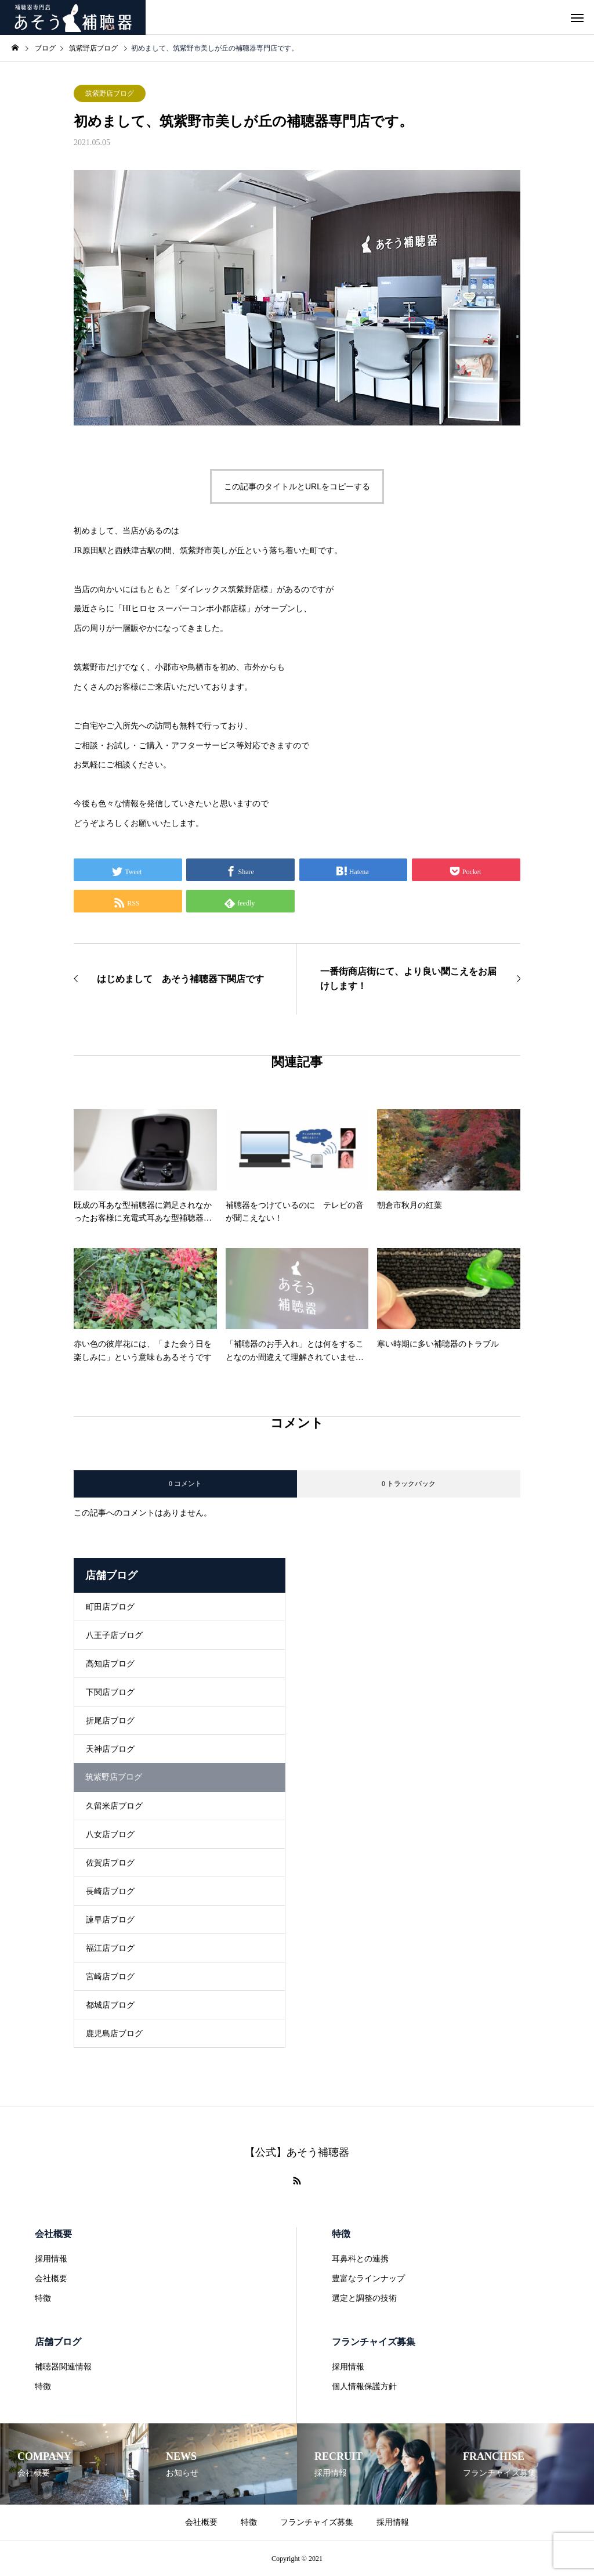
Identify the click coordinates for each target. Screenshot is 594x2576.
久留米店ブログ (114, 1806)
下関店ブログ (110, 1692)
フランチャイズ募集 (373, 2342)
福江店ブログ (110, 1948)
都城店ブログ (110, 2005)
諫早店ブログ (110, 1919)
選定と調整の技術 (364, 2298)
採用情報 (51, 2258)
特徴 (43, 2298)
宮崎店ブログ (110, 1976)
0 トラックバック (409, 1484)
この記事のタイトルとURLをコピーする (297, 486)
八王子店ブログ (114, 1635)
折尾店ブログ (110, 1720)
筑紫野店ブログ (109, 93)
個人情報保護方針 (364, 2386)
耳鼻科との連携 (360, 2258)
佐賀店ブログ (110, 1863)
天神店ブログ (110, 1749)
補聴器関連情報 (63, 2366)
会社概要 (53, 2234)
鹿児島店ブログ (114, 2033)
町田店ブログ (110, 1607)
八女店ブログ (110, 1834)
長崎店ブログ (110, 1891)
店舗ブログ (58, 2342)
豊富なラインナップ (368, 2278)
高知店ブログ (110, 1663)
